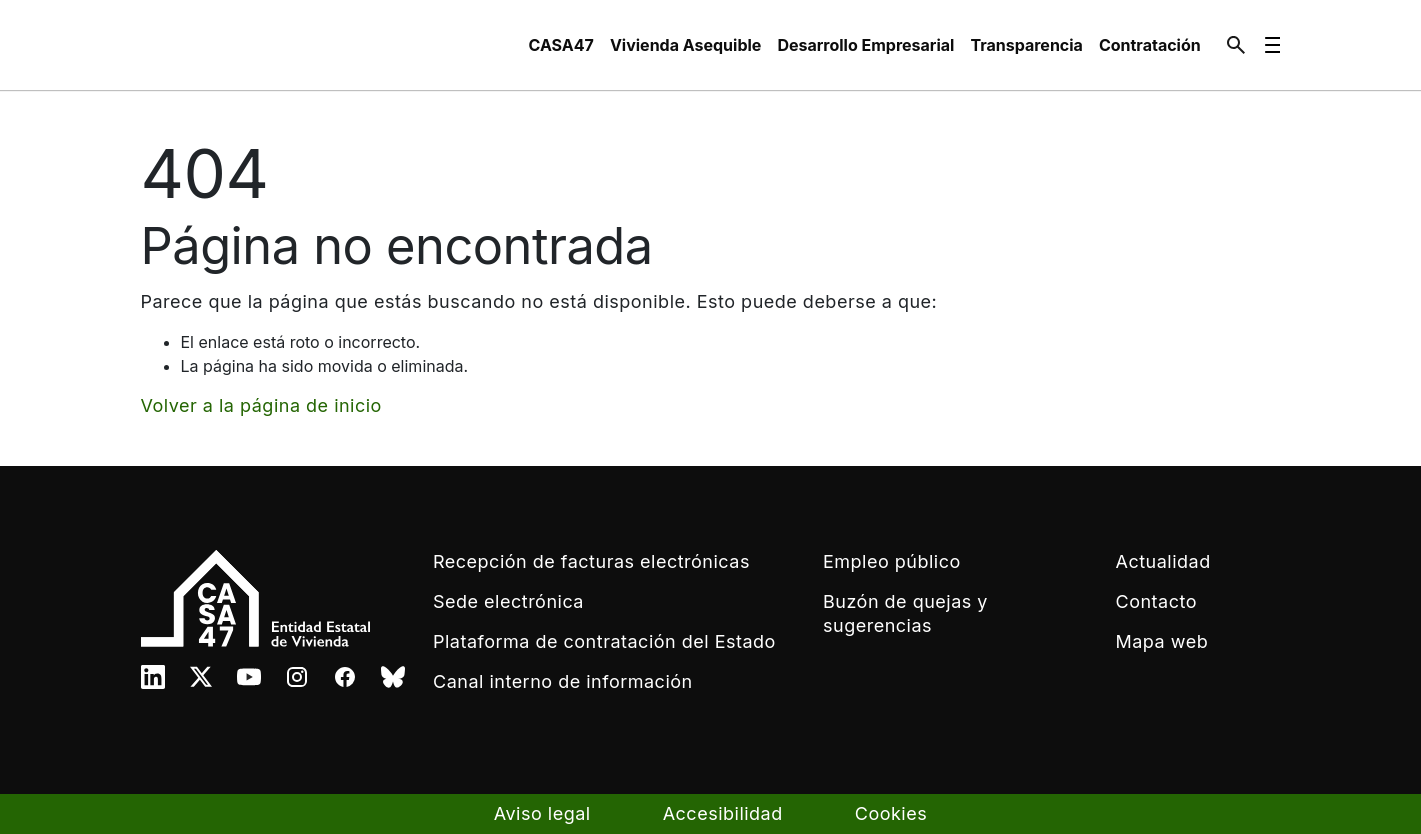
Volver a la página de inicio (261, 405)
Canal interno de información (563, 681)
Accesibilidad (723, 813)
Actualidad (1163, 561)
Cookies (891, 813)
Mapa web (1162, 641)
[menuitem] (561, 45)
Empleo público (892, 561)
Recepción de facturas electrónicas (591, 561)
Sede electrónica (508, 601)
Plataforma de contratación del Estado (604, 641)
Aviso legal (542, 813)
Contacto (1156, 601)
